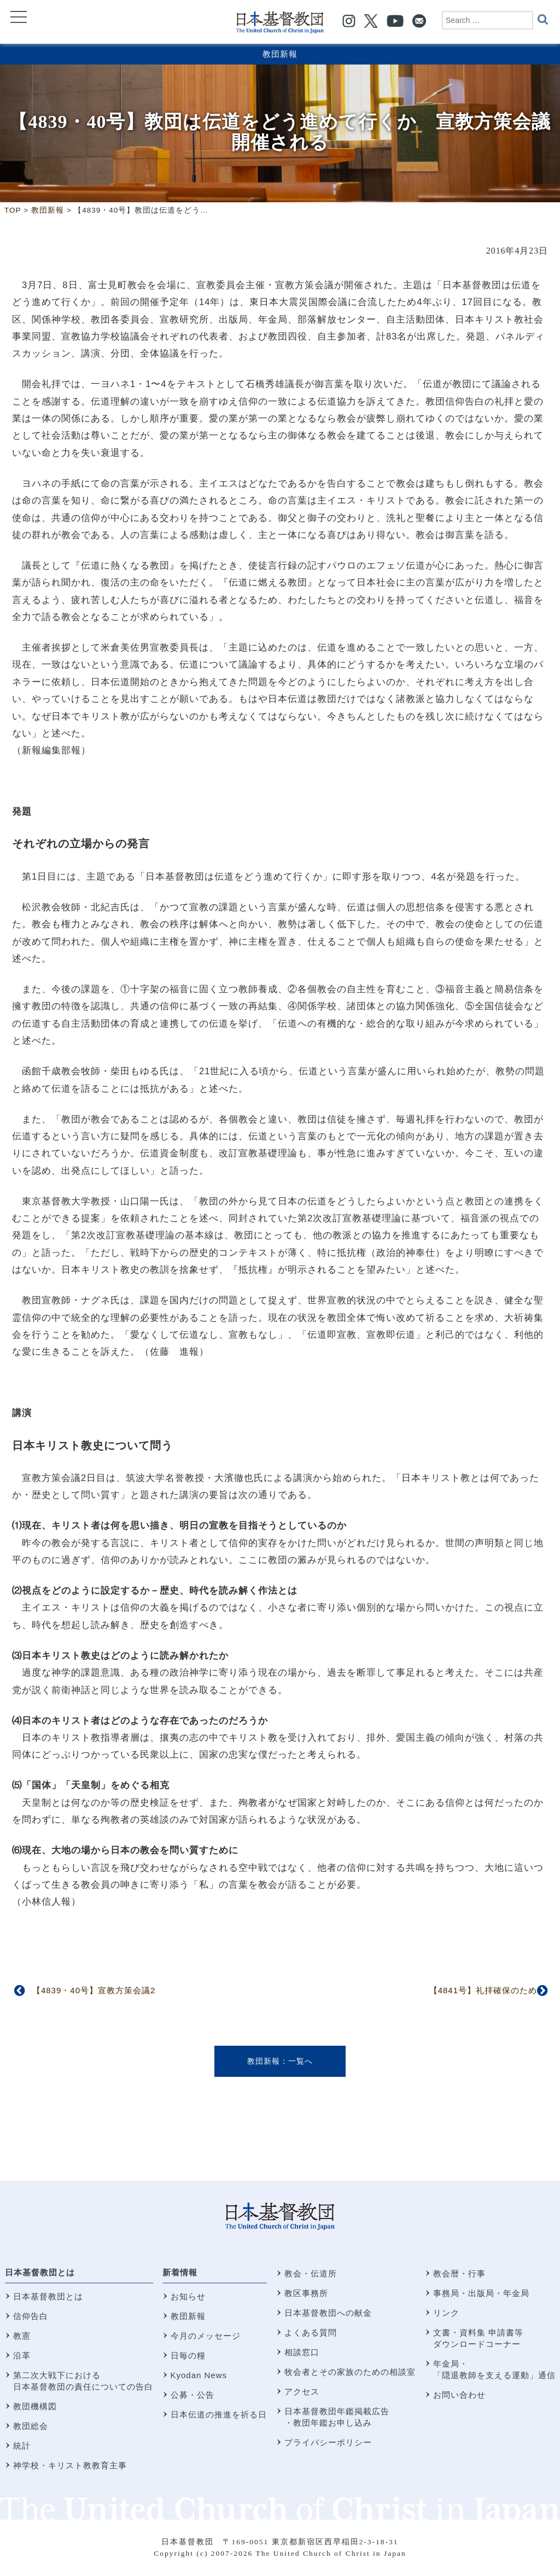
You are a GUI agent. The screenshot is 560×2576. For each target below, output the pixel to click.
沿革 (22, 2355)
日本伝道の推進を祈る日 (219, 2414)
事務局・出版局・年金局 (481, 2293)
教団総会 (30, 2426)
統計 (22, 2445)
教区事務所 (306, 2293)
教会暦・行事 (459, 2273)
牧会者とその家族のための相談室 (350, 2371)
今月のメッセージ (206, 2335)
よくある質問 (310, 2332)
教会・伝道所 (310, 2273)
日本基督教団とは (40, 2272)
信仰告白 (30, 2316)
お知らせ (188, 2296)
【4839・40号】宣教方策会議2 (93, 1990)
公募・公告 (192, 2394)
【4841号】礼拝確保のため (483, 1990)
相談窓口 (301, 2352)
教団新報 (280, 53)
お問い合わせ (459, 2394)
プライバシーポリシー (328, 2442)
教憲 (22, 2335)
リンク (446, 2312)
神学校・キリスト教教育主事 (70, 2465)
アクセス (301, 2391)
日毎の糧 (188, 2355)
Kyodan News (199, 2375)
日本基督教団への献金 (328, 2312)
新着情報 (179, 2272)
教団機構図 (35, 2406)
